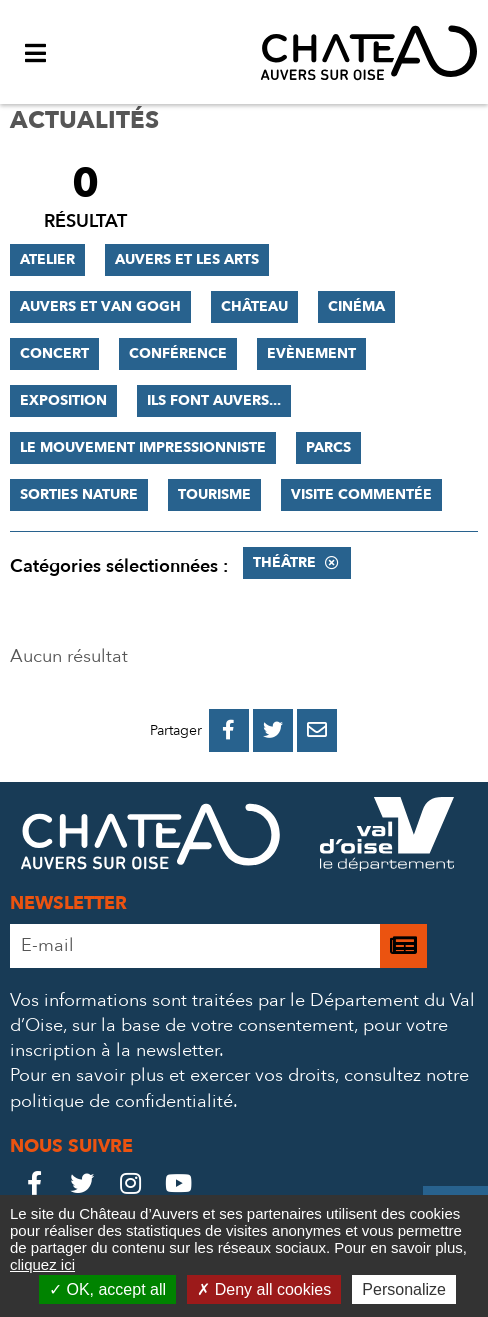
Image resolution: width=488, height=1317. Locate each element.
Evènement (311, 353)
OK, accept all (107, 1289)
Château (254, 306)
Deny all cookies (264, 1289)
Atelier (47, 259)
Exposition (63, 400)
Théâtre (284, 562)
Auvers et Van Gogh (100, 306)
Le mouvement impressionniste (143, 447)
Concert (54, 353)
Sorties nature (79, 494)
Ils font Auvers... (214, 400)
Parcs (328, 447)
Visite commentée (361, 494)
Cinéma (356, 306)
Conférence (178, 353)
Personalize (404, 1289)
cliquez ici (42, 1264)
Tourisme (214, 494)
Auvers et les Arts (187, 259)
